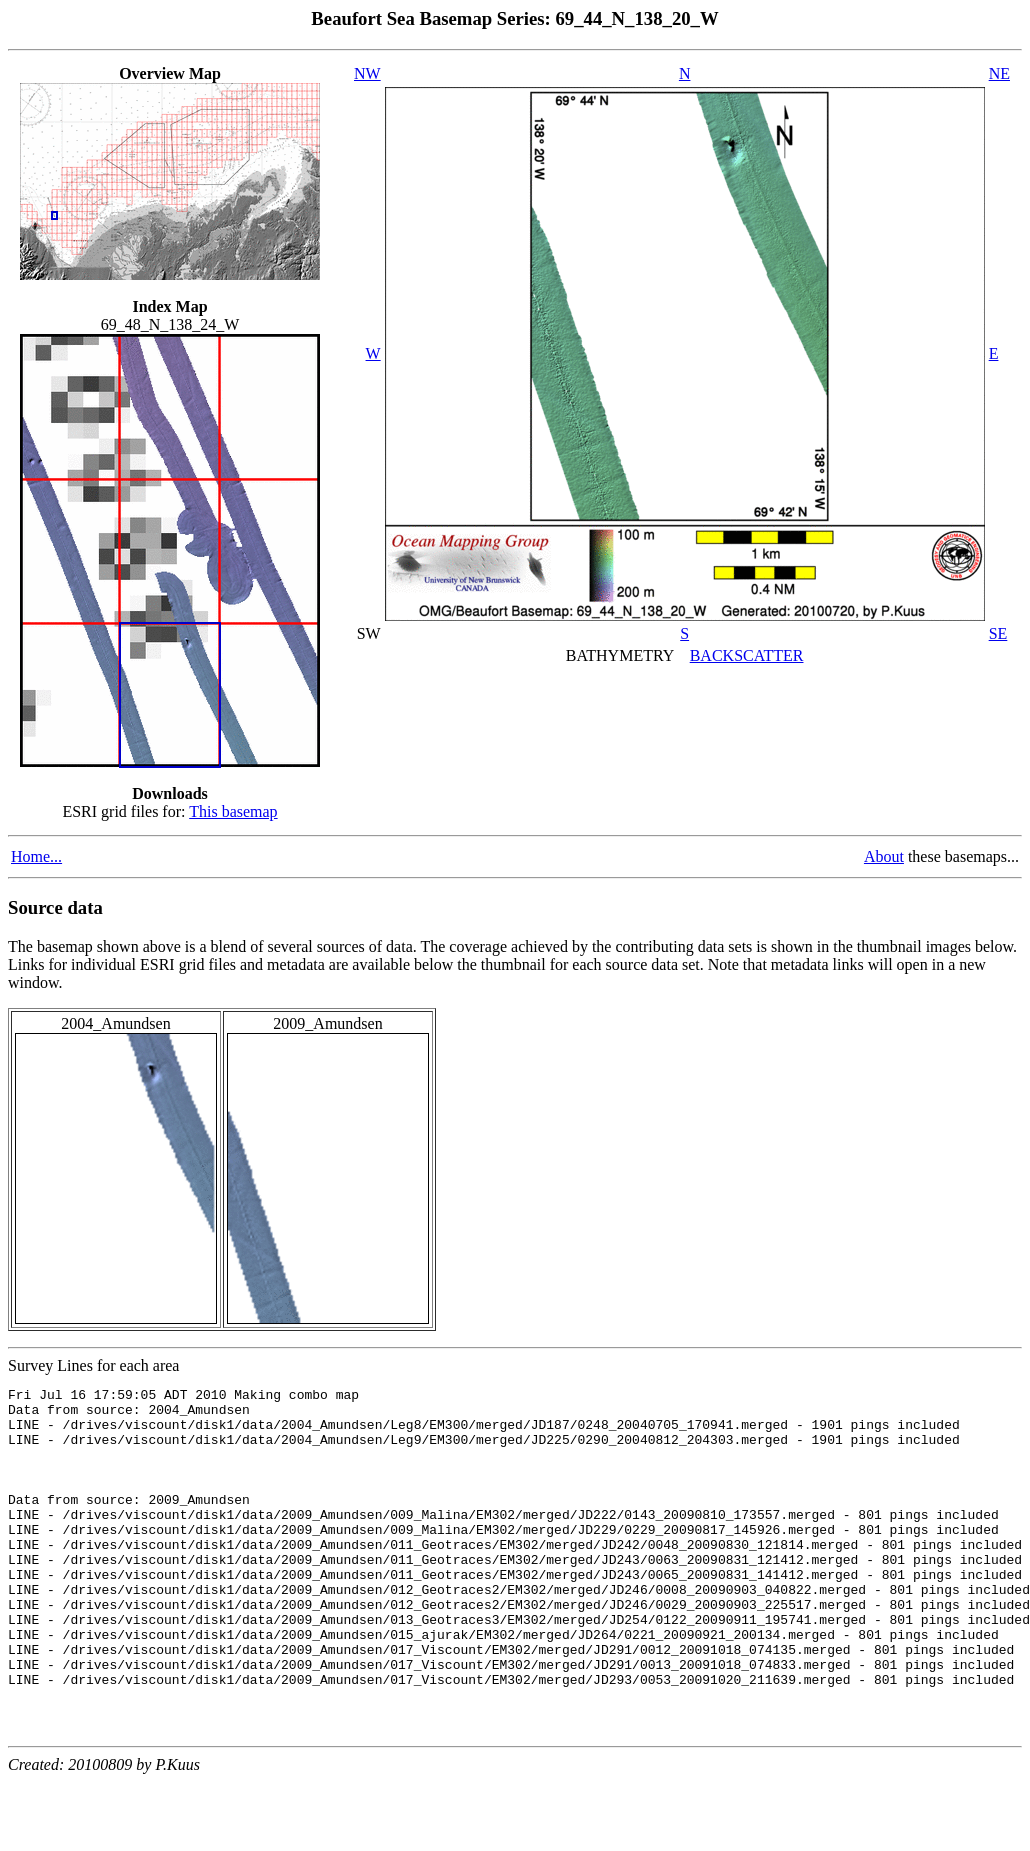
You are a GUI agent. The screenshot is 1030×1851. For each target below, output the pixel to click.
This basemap (233, 811)
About (884, 856)
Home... (36, 856)
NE (999, 73)
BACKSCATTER (747, 655)
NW (367, 73)
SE (998, 633)
